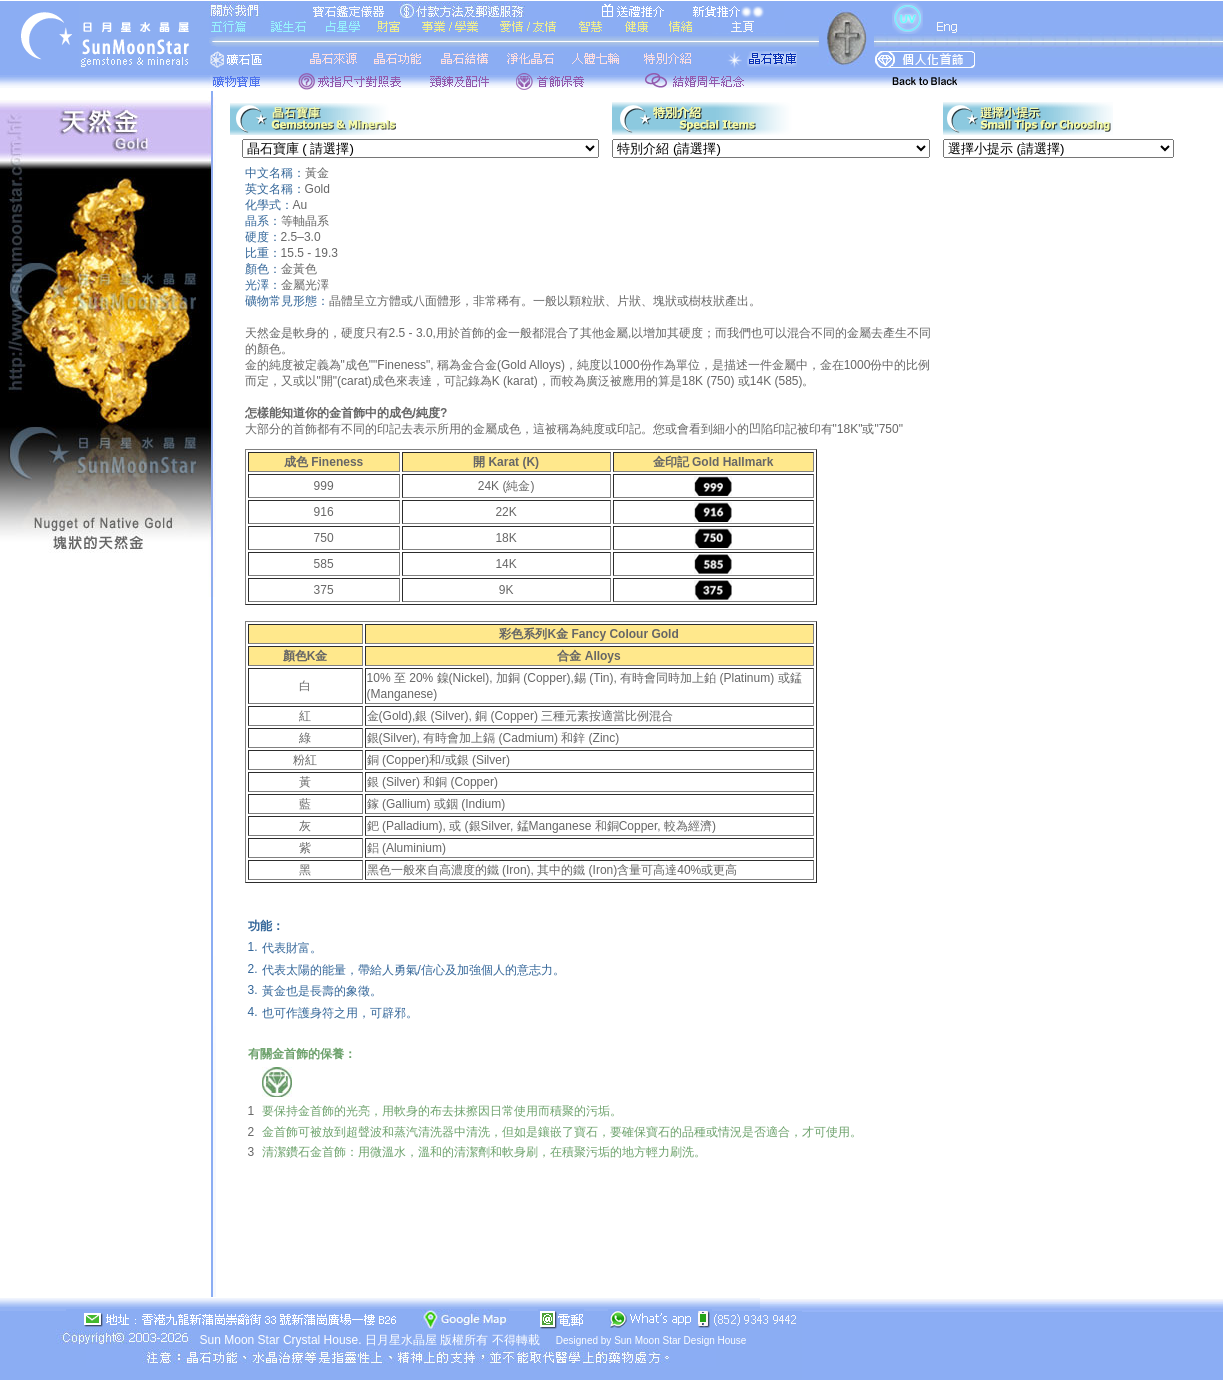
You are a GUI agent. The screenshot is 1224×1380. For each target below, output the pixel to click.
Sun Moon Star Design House (680, 1340)
